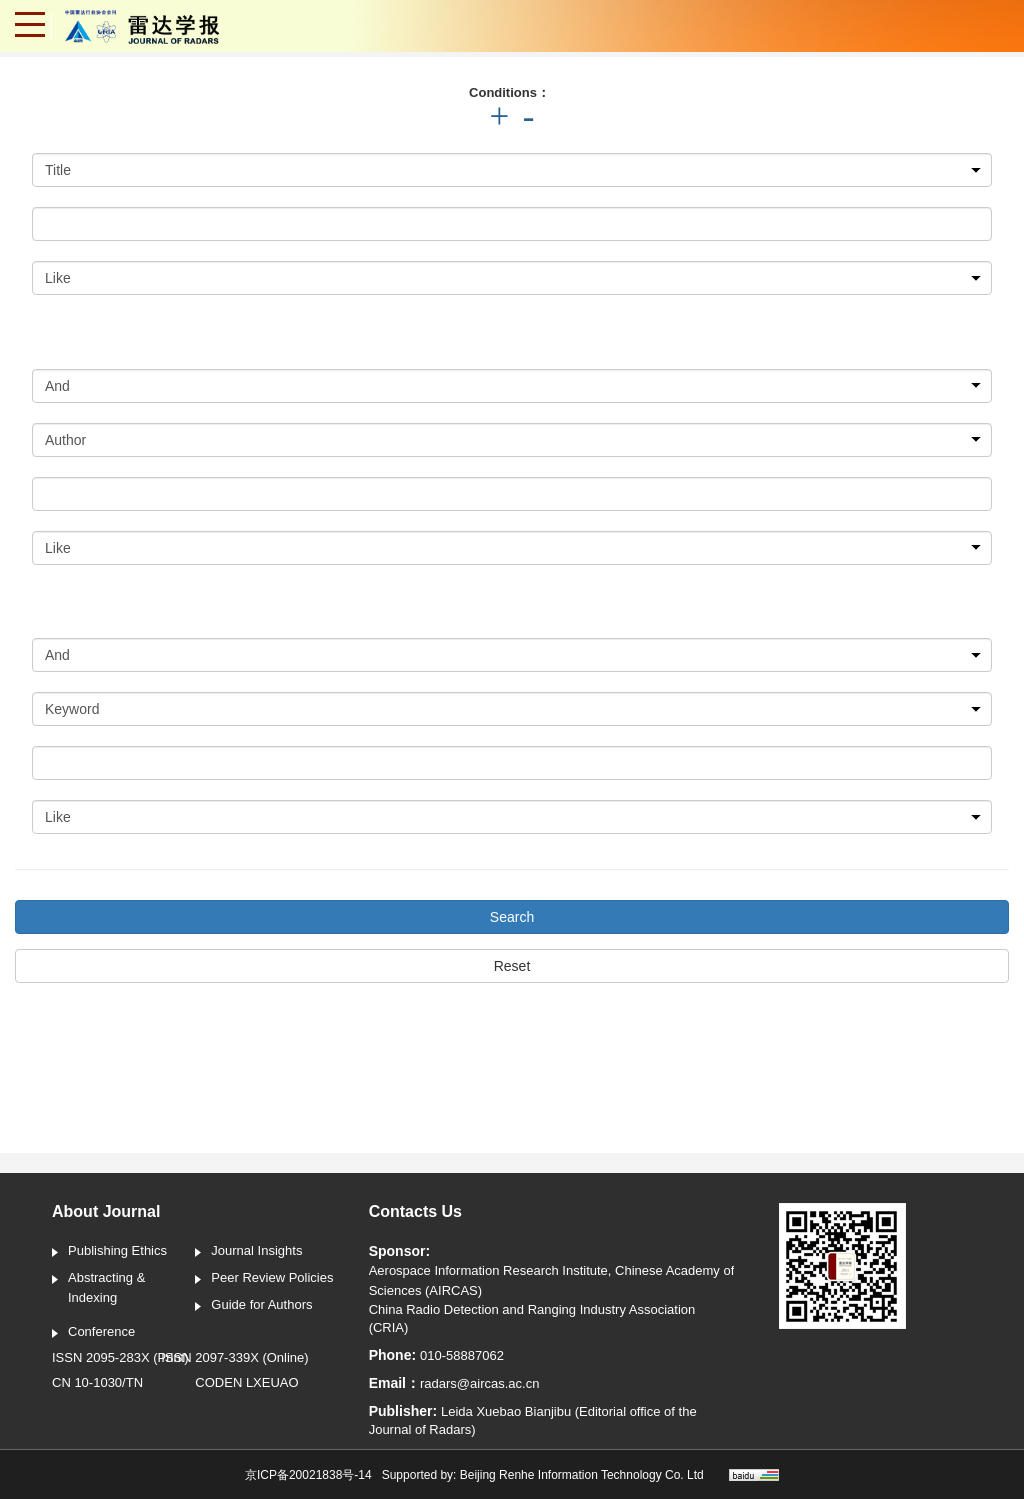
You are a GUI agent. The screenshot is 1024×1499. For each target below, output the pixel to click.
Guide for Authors (253, 1306)
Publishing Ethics (109, 1252)
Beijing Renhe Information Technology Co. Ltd (582, 1475)
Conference (93, 1333)
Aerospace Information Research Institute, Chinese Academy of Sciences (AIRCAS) (552, 1280)
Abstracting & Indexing (98, 1287)
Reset (512, 966)
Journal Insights (248, 1252)
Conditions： (509, 92)
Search (512, 917)
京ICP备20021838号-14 (308, 1475)
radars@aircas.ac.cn (479, 1383)
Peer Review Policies (264, 1279)
